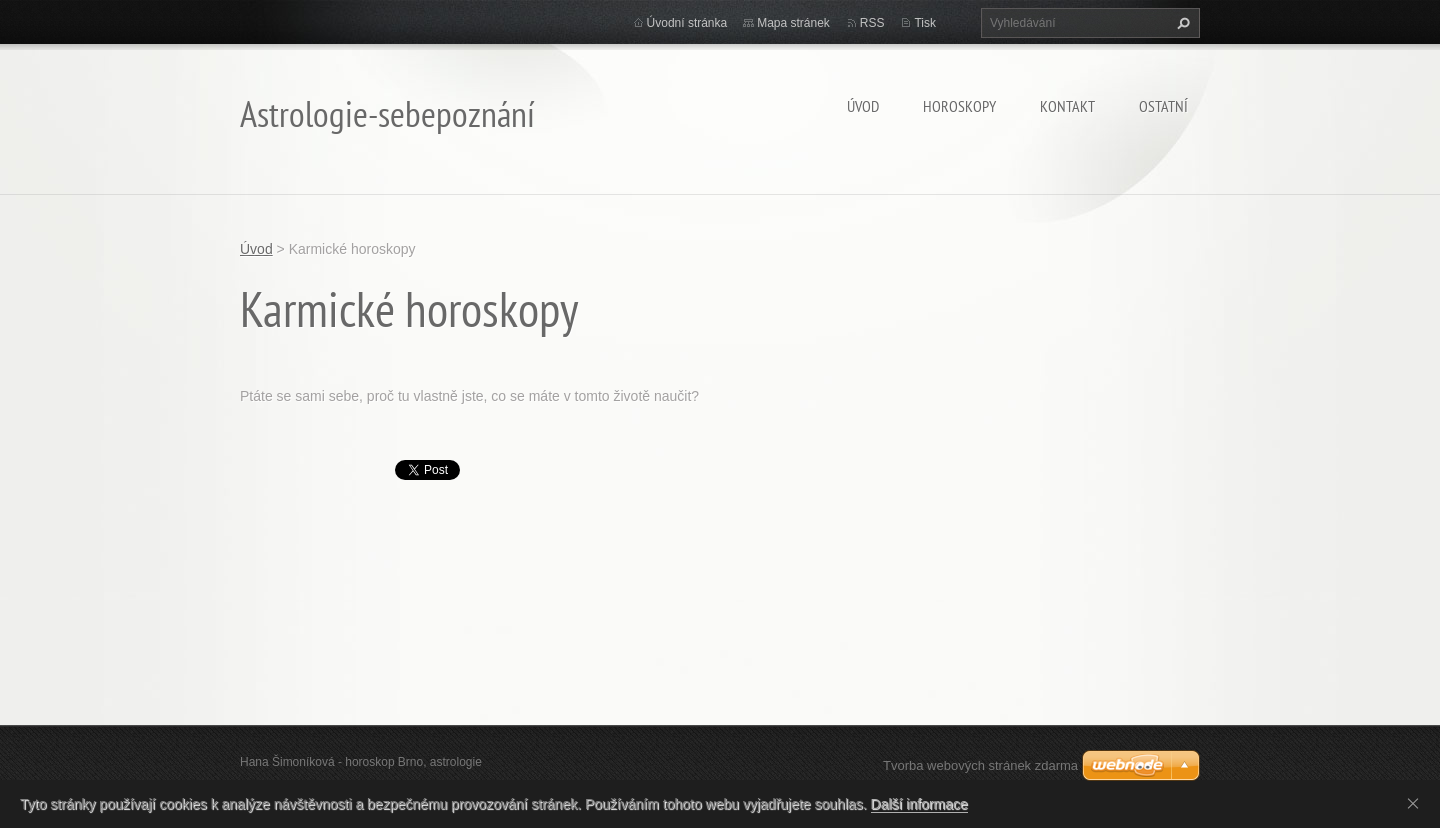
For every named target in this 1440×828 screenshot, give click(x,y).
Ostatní (1163, 106)
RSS (872, 23)
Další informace (919, 804)
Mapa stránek (793, 23)
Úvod (863, 106)
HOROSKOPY (959, 106)
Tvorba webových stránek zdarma (980, 765)
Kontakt (1067, 106)
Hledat (1181, 23)
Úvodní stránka (687, 23)
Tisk (925, 23)
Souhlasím (1417, 803)
